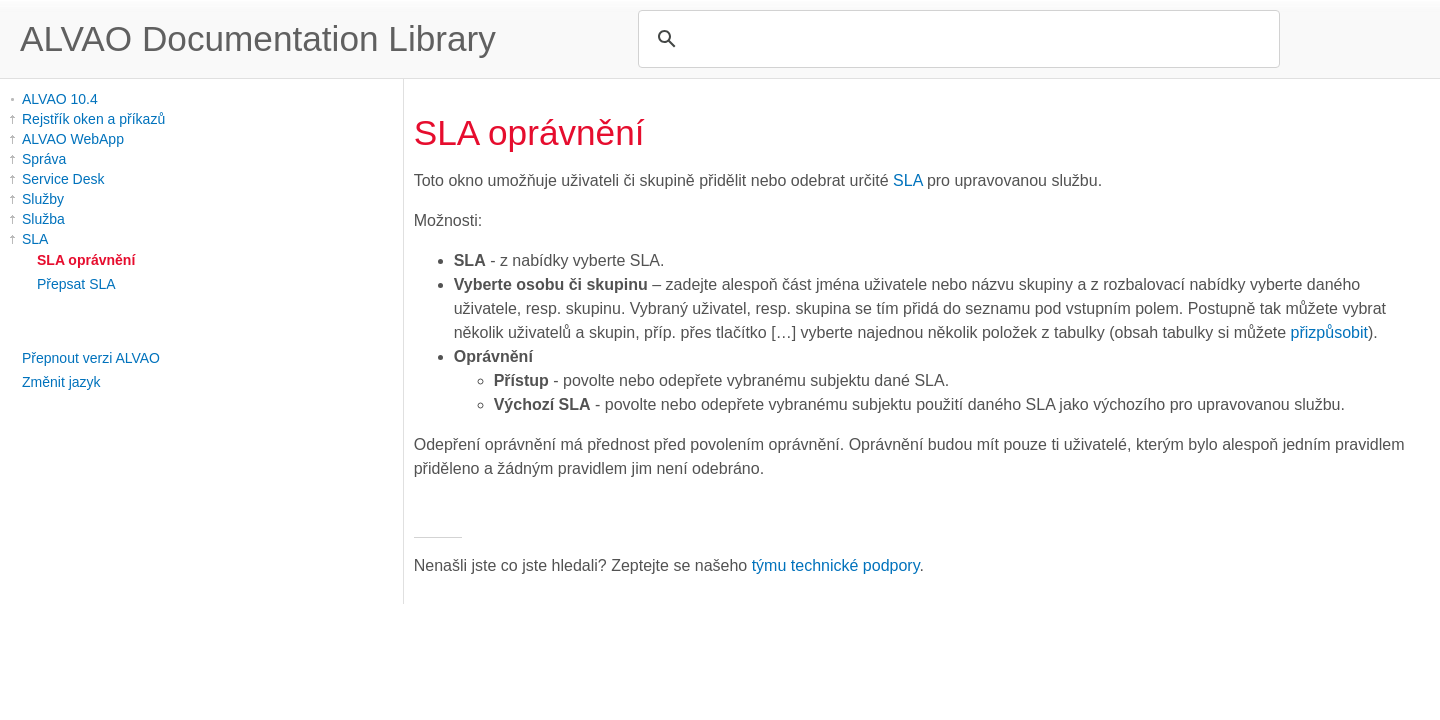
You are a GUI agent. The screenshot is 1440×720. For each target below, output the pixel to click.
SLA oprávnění (86, 260)
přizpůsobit (1329, 332)
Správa (44, 159)
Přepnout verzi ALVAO (91, 358)
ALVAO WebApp (73, 139)
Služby (43, 199)
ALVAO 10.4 (60, 99)
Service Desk (63, 179)
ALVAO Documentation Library (258, 38)
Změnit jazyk (61, 382)
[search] (956, 39)
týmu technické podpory (836, 565)
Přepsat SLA (76, 284)
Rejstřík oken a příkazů (93, 119)
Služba (43, 219)
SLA (35, 239)
